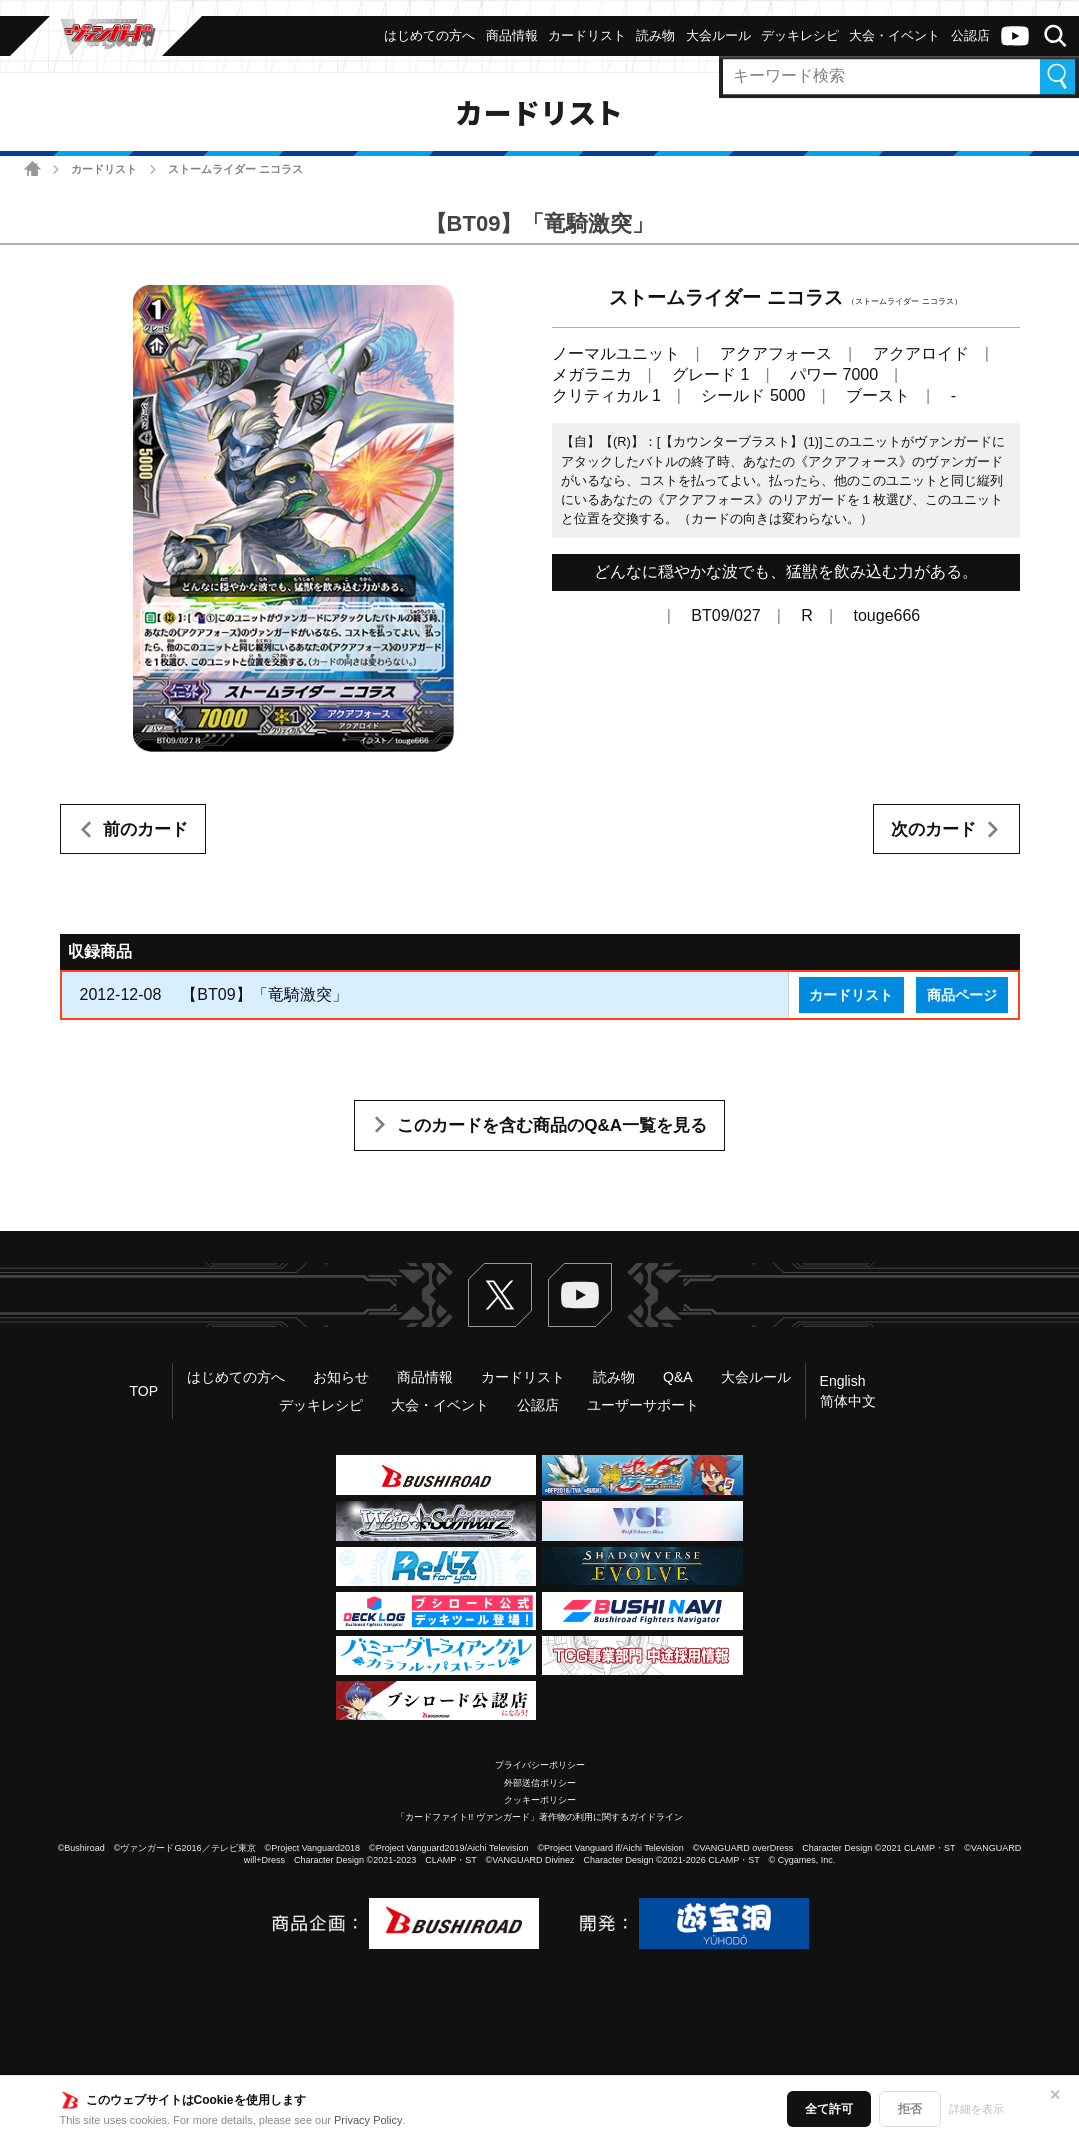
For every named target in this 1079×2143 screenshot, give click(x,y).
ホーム (32, 168)
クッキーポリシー (540, 1800)
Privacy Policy (368, 2120)
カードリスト (104, 169)
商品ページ (962, 995)
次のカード (933, 829)
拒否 (910, 2109)
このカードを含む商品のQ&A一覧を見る (552, 1125)
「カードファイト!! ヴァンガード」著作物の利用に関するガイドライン (539, 1817)
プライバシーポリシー (540, 1765)
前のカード (145, 829)
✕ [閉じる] (1055, 2095)
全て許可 (829, 2109)
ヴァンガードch (1015, 36)
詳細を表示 (976, 2109)
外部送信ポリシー (540, 1783)
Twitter (500, 1295)
